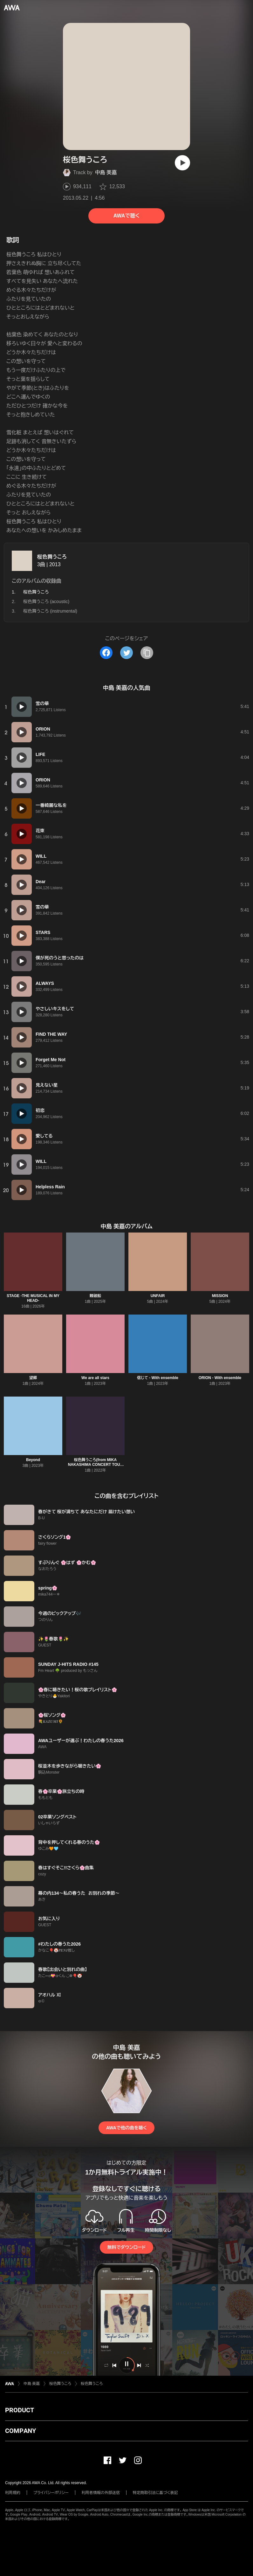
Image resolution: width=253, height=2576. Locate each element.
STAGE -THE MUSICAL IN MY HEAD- (33, 1298)
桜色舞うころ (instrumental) (50, 611)
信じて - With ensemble (157, 1378)
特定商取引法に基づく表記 (155, 2492)
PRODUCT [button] (19, 2410)
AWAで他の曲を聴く (126, 2127)
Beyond (33, 1460)
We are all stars (95, 1378)
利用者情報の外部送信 (101, 2492)
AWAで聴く (126, 215)
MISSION (220, 1296)
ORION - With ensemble (220, 1378)
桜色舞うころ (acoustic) (46, 601)
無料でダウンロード (126, 2247)
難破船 (95, 1296)
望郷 (33, 1378)
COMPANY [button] (20, 2431)
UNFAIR (158, 1296)
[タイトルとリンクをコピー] (146, 652)
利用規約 (12, 2492)
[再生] (182, 162)
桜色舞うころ (52, 557)
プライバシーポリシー (51, 2492)
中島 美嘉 (106, 172)
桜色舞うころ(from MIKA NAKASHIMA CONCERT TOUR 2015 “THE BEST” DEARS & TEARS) (95, 1467)
